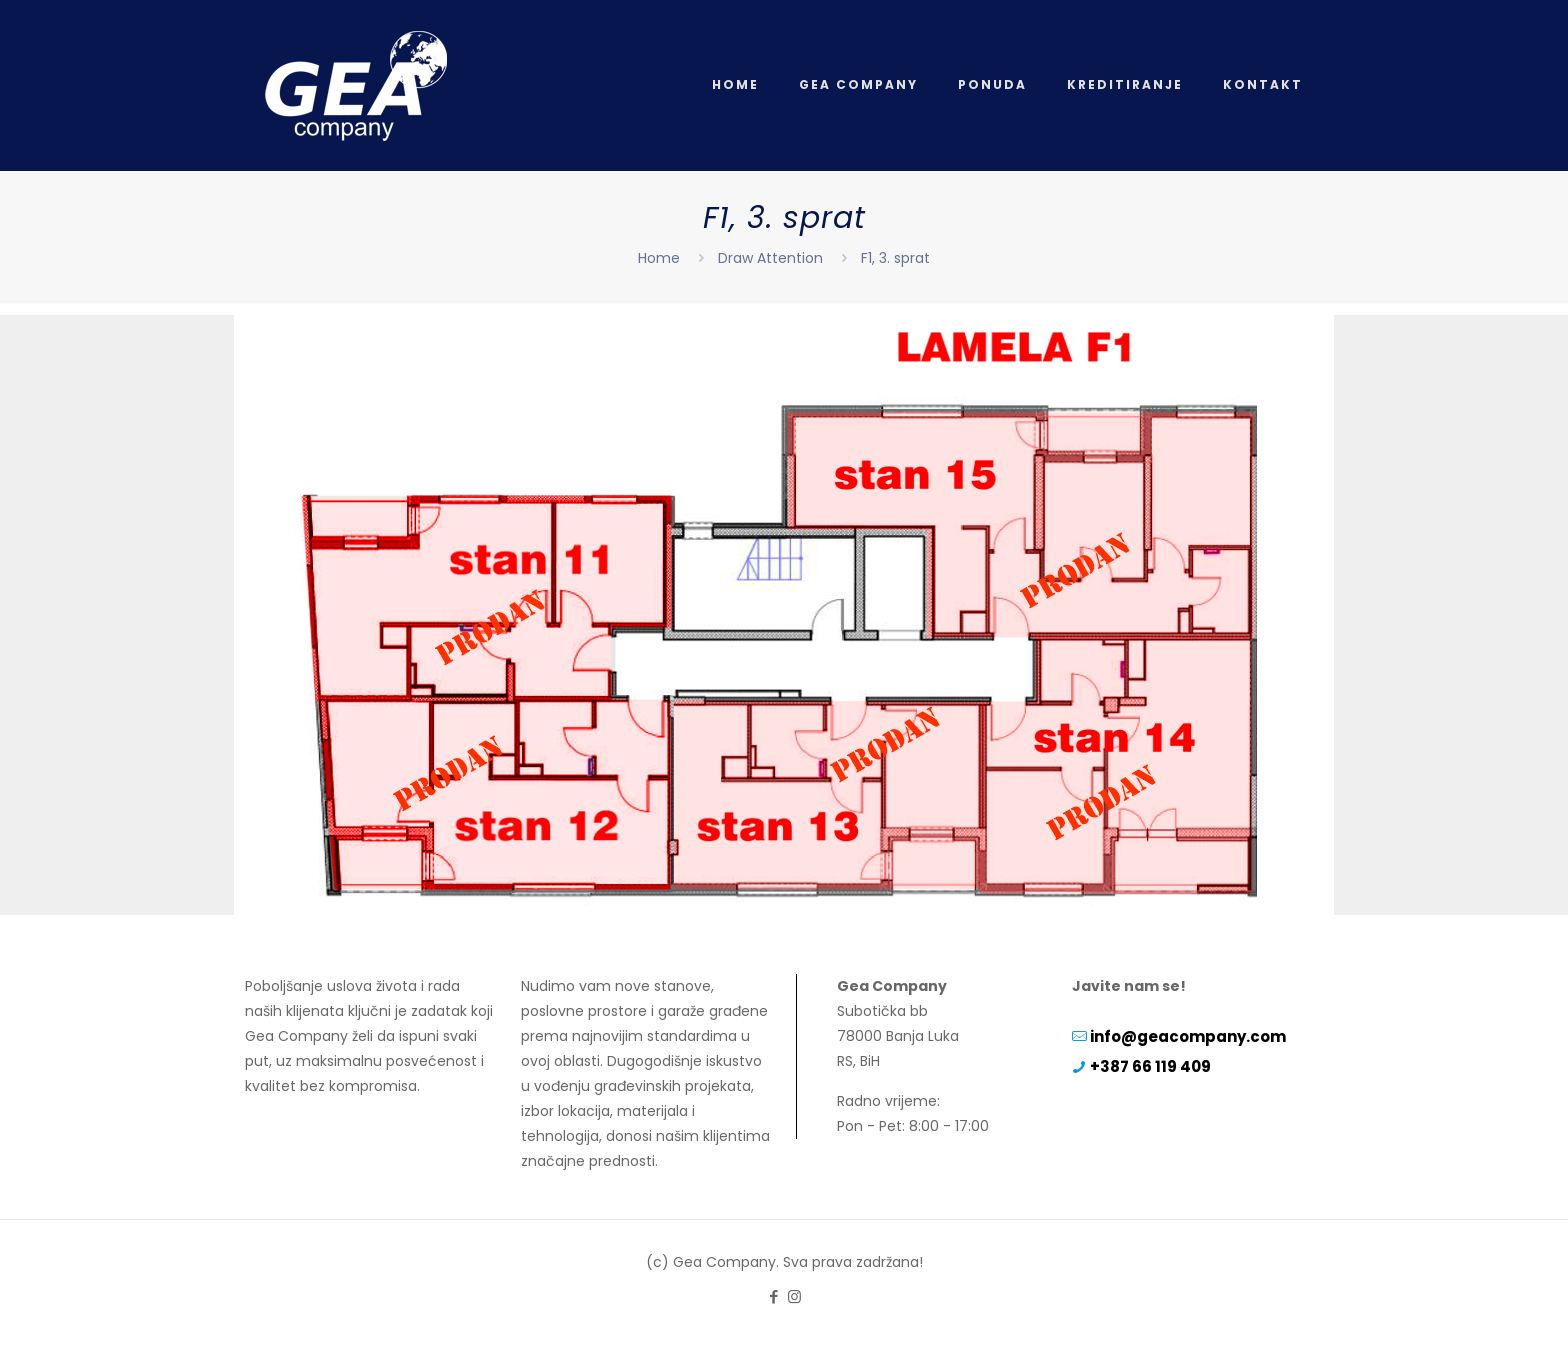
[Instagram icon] (794, 1296)
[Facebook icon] (773, 1296)
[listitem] (489, 600)
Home (659, 258)
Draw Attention (770, 258)
